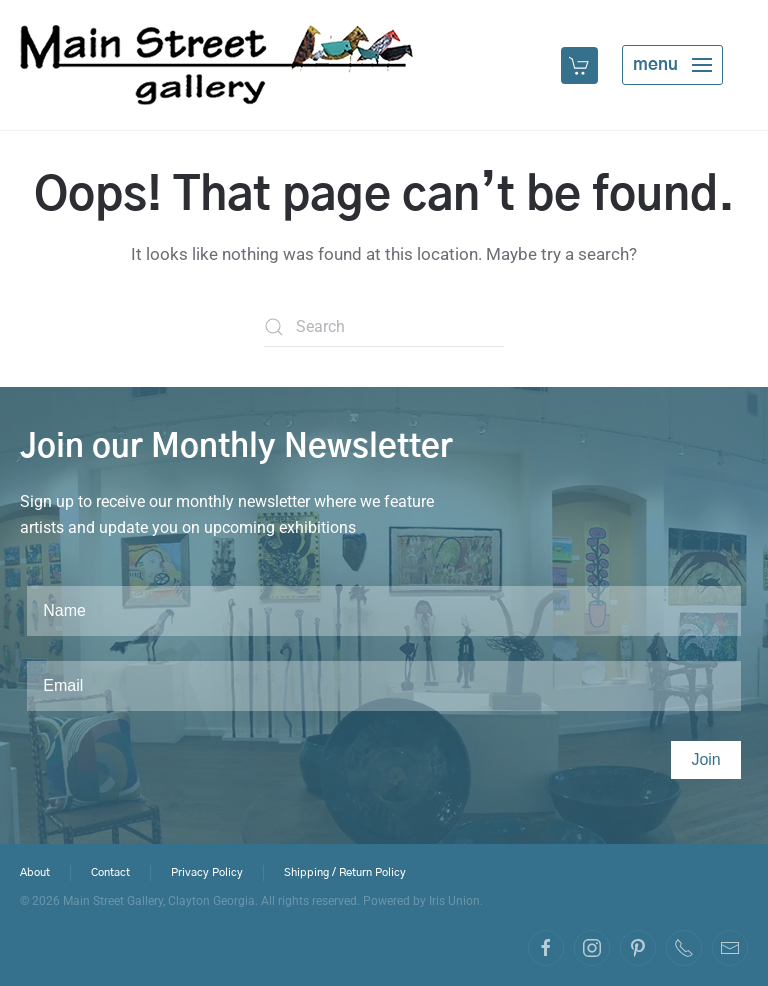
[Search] (384, 327)
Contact (110, 874)
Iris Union (454, 901)
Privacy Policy (207, 874)
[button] (581, 65)
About (35, 874)
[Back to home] (216, 65)
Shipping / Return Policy (345, 874)
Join (705, 759)
